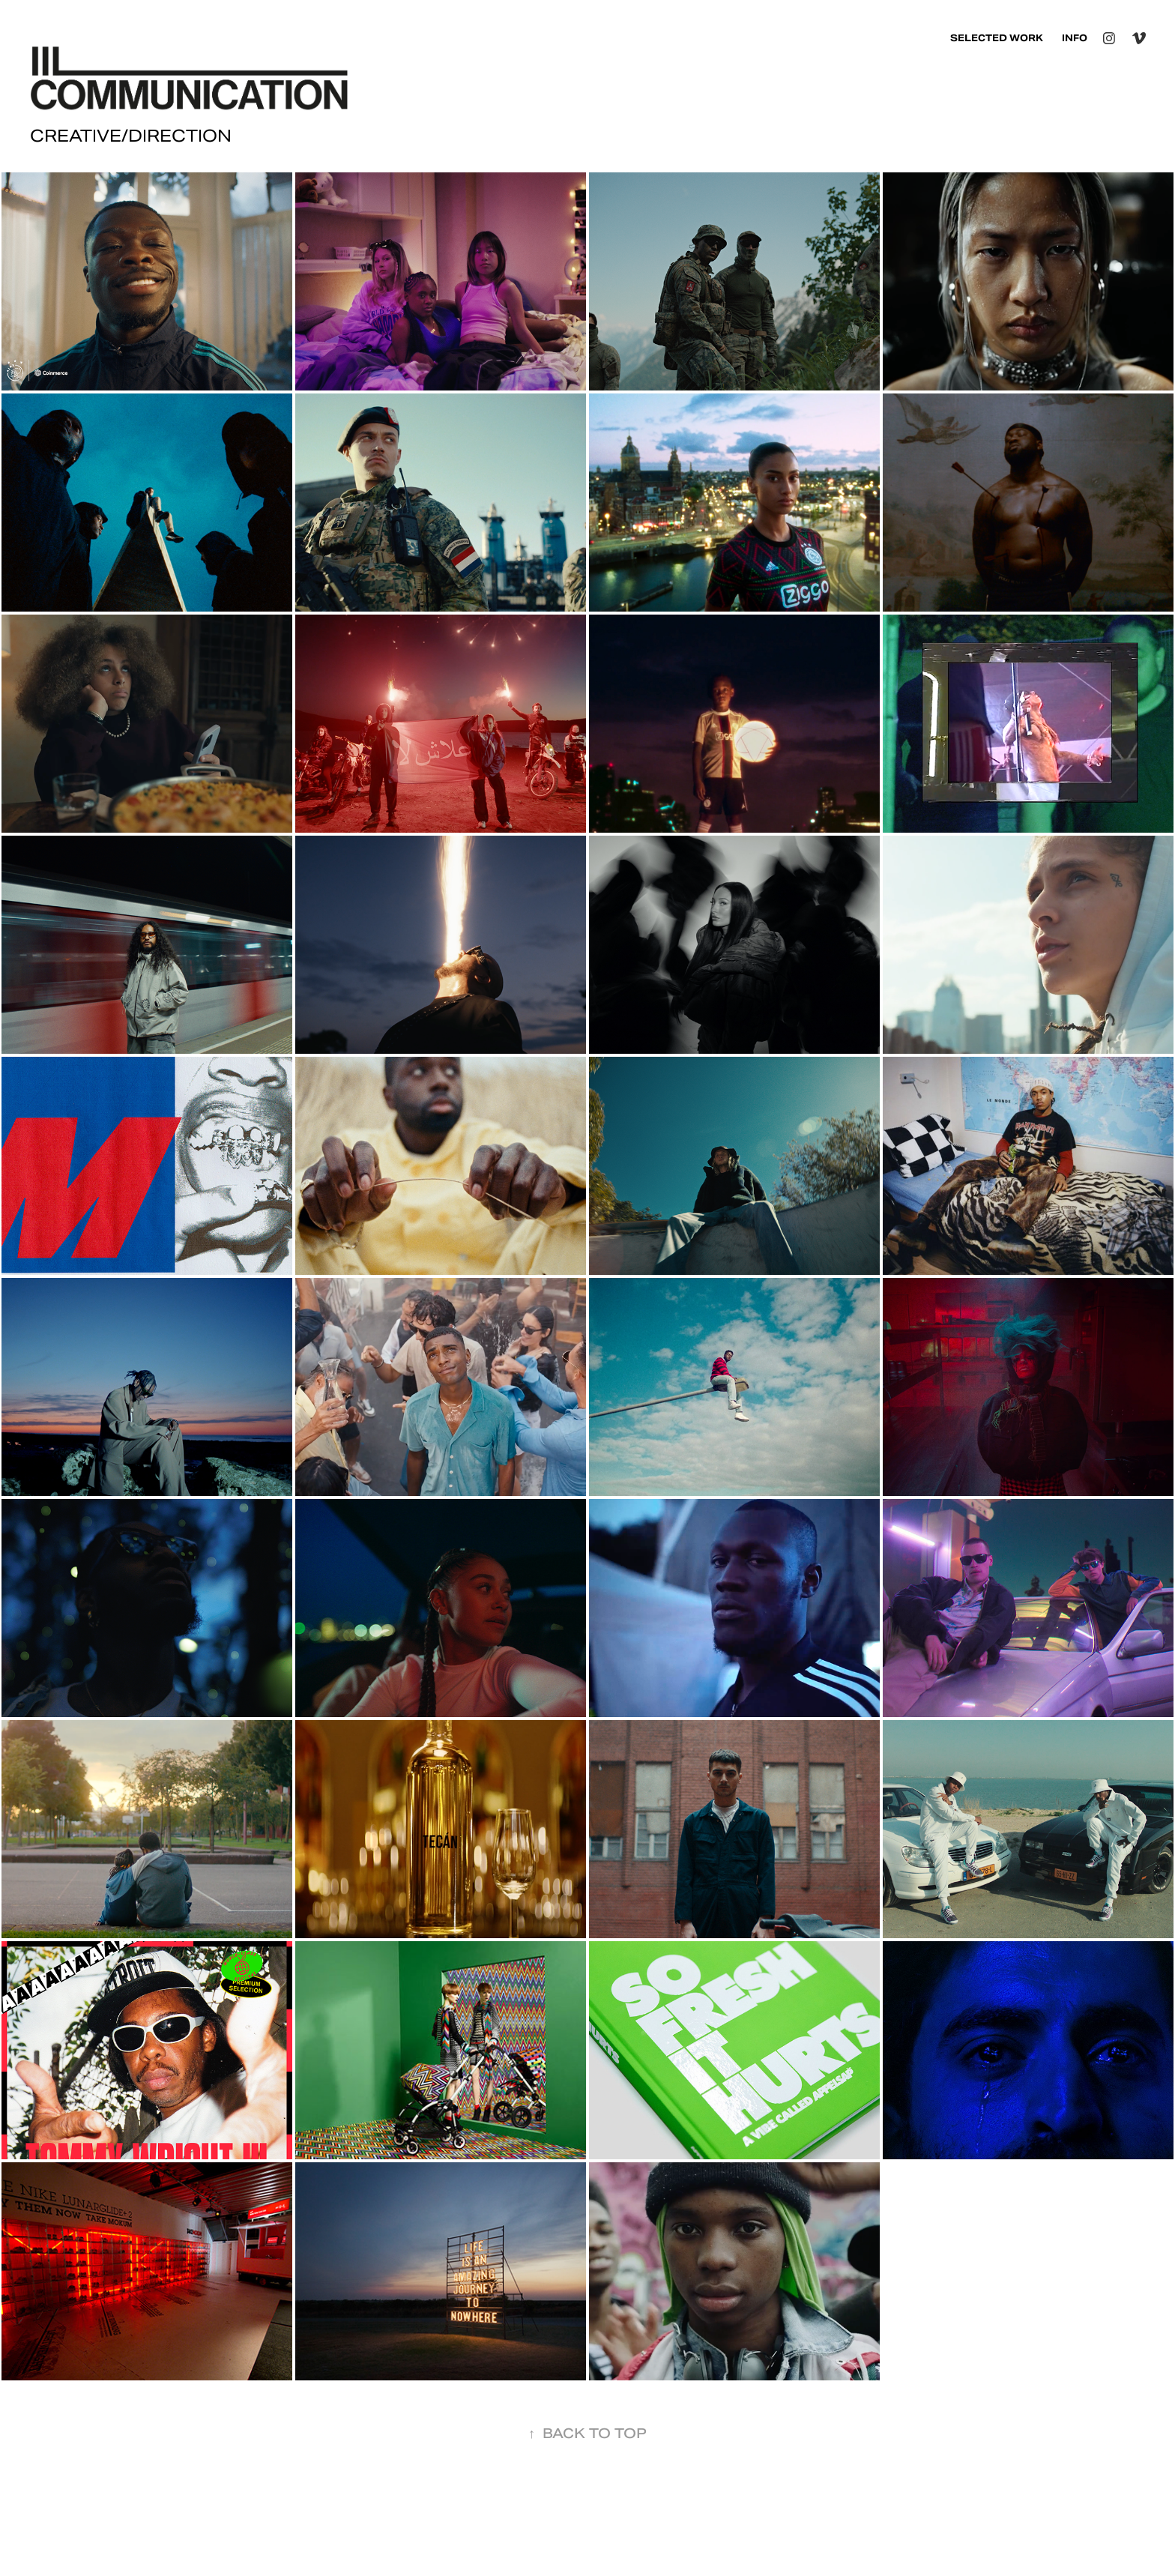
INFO (1074, 37)
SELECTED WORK (996, 37)
